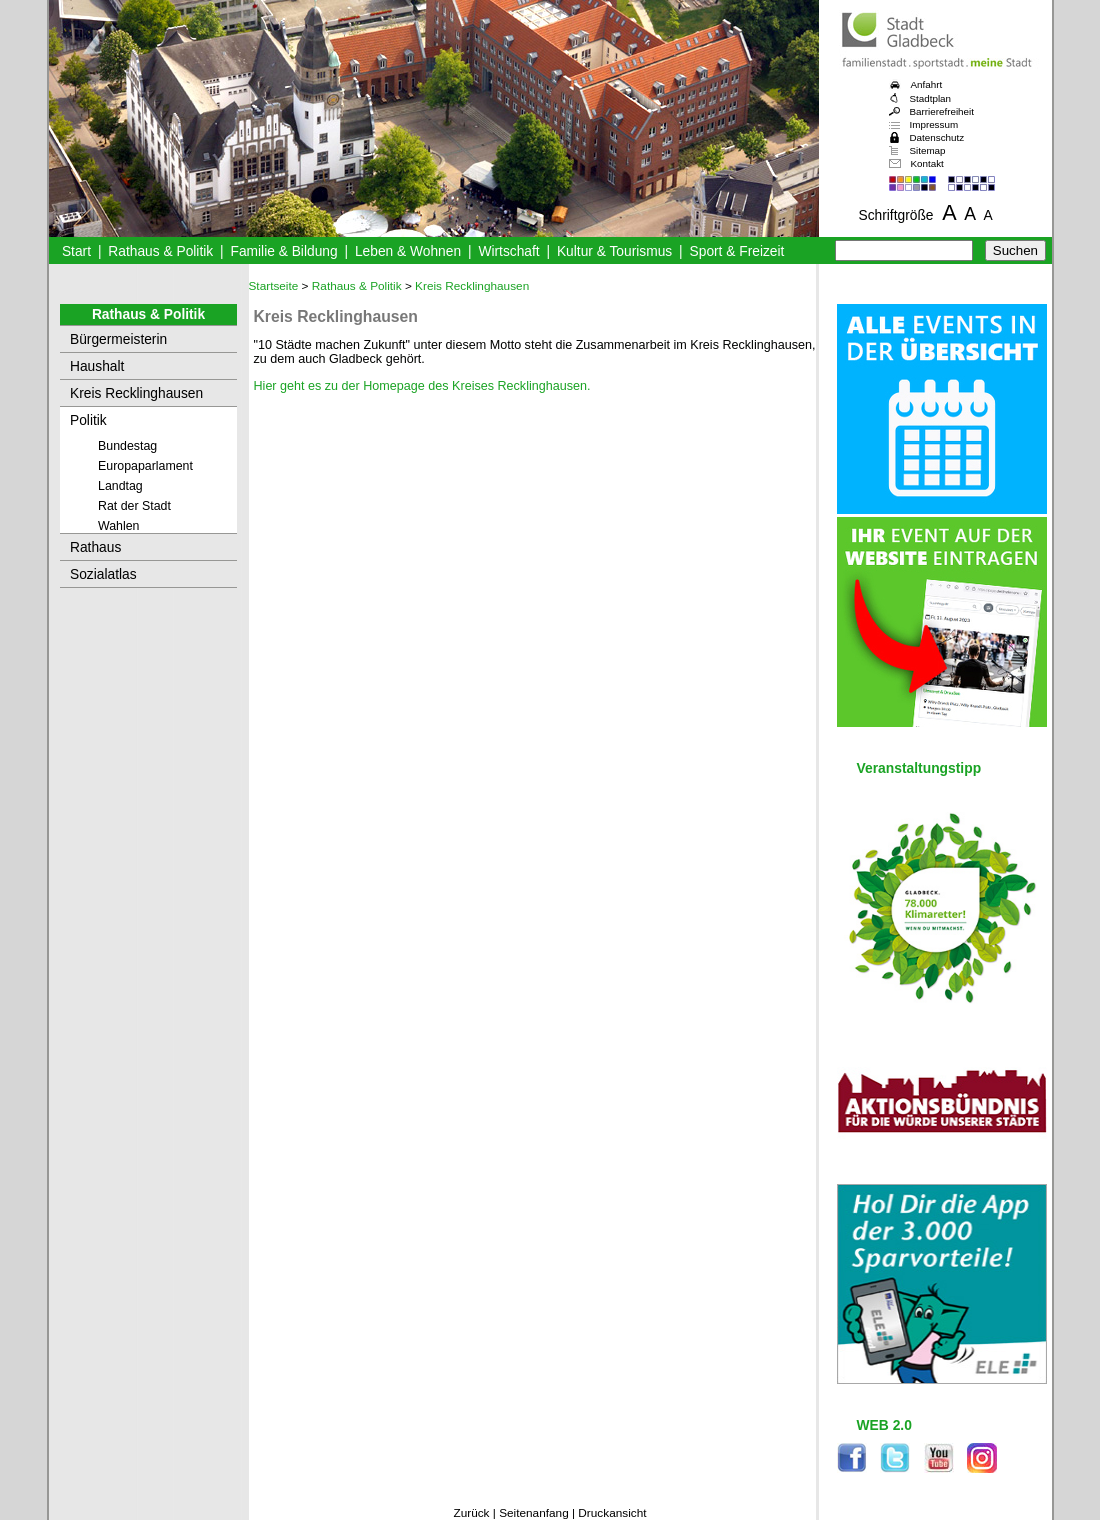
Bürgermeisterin (118, 339)
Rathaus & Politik (160, 251)
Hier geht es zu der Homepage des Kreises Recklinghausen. (422, 386)
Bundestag (127, 446)
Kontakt (927, 163)
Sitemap (928, 150)
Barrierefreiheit (942, 111)
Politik (88, 420)
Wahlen (119, 526)
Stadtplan (931, 98)
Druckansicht (612, 1513)
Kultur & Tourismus (614, 251)
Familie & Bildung (284, 251)
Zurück (471, 1513)
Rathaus (95, 547)
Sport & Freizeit (737, 251)
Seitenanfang (534, 1513)
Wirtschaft (508, 251)
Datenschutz (937, 137)
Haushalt (97, 366)
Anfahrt (927, 84)
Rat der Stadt (134, 506)
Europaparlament (145, 466)
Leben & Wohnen (408, 251)
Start (76, 251)
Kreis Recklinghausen (136, 393)
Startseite (274, 286)
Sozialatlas (103, 574)
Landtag (120, 486)
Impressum (934, 124)
